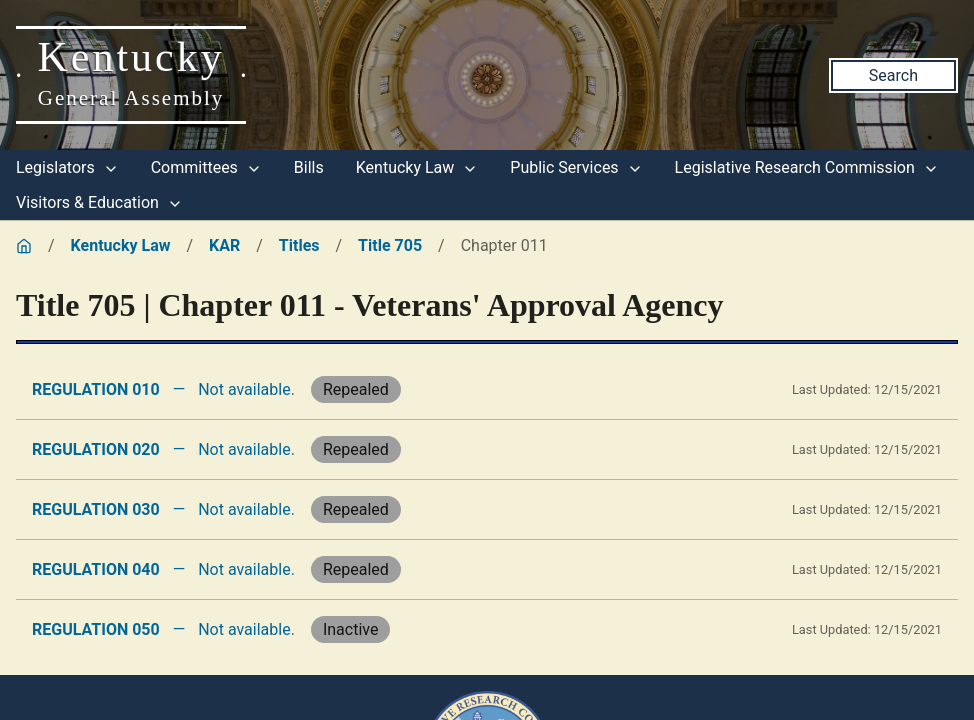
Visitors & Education (99, 202)
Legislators (67, 167)
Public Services (576, 167)
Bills (309, 167)
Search (893, 75)
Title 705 (390, 245)
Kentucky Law (417, 167)
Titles (299, 245)
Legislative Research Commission (807, 167)
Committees (206, 167)
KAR (224, 245)
